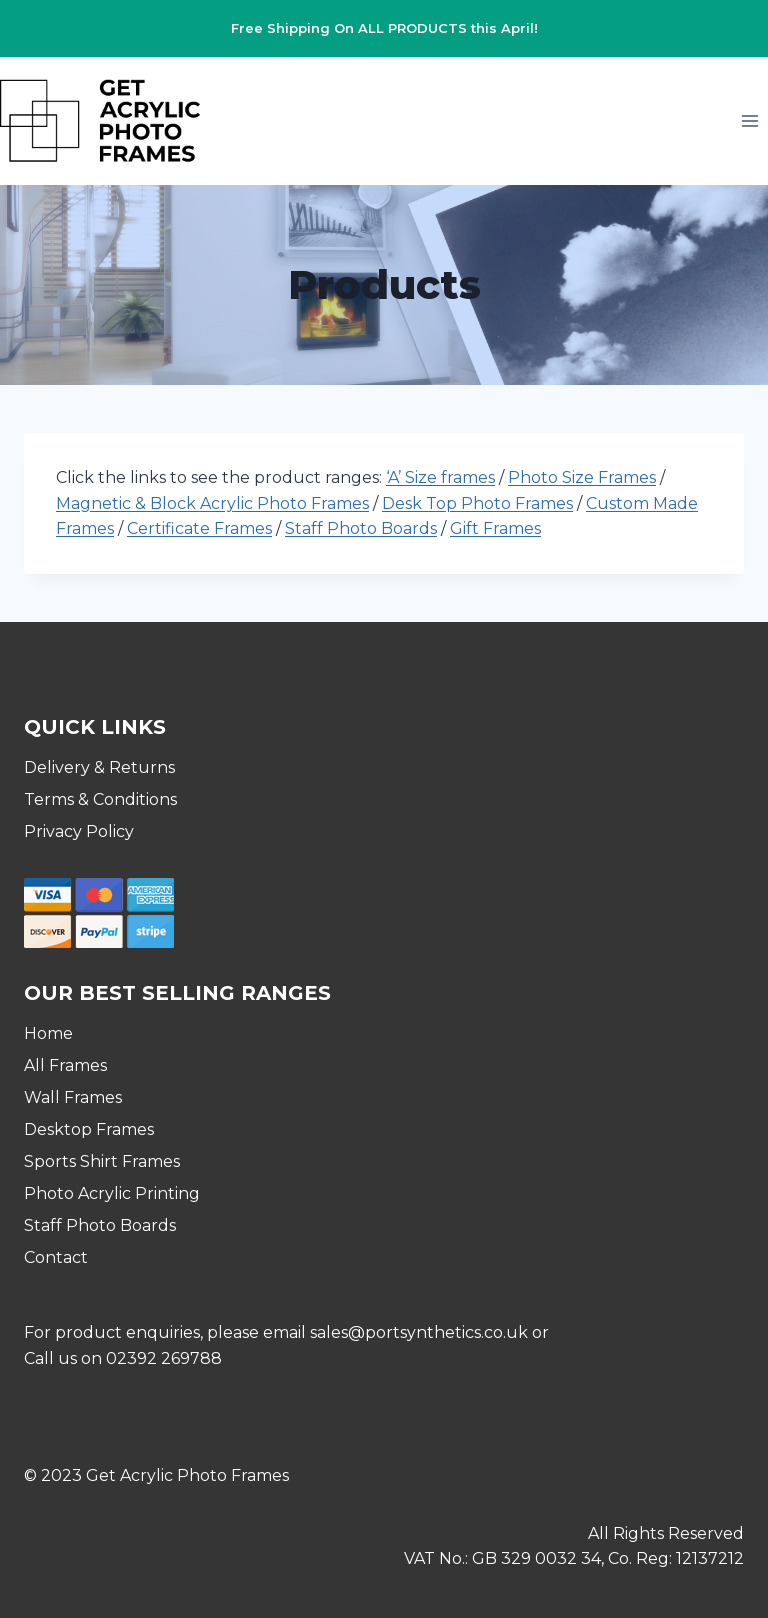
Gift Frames (495, 528)
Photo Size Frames (582, 477)
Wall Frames (73, 1097)
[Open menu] (749, 120)
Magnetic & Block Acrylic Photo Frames (212, 503)
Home (48, 1033)
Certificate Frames (199, 528)
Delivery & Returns (99, 767)
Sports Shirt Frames (102, 1161)
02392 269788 (164, 1358)
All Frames (65, 1065)
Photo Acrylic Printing (112, 1193)
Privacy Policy (79, 831)
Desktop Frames (89, 1129)
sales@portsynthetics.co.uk (419, 1332)
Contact (56, 1257)
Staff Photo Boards (361, 528)
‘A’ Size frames (440, 477)
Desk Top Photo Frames (477, 503)
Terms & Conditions (100, 799)
